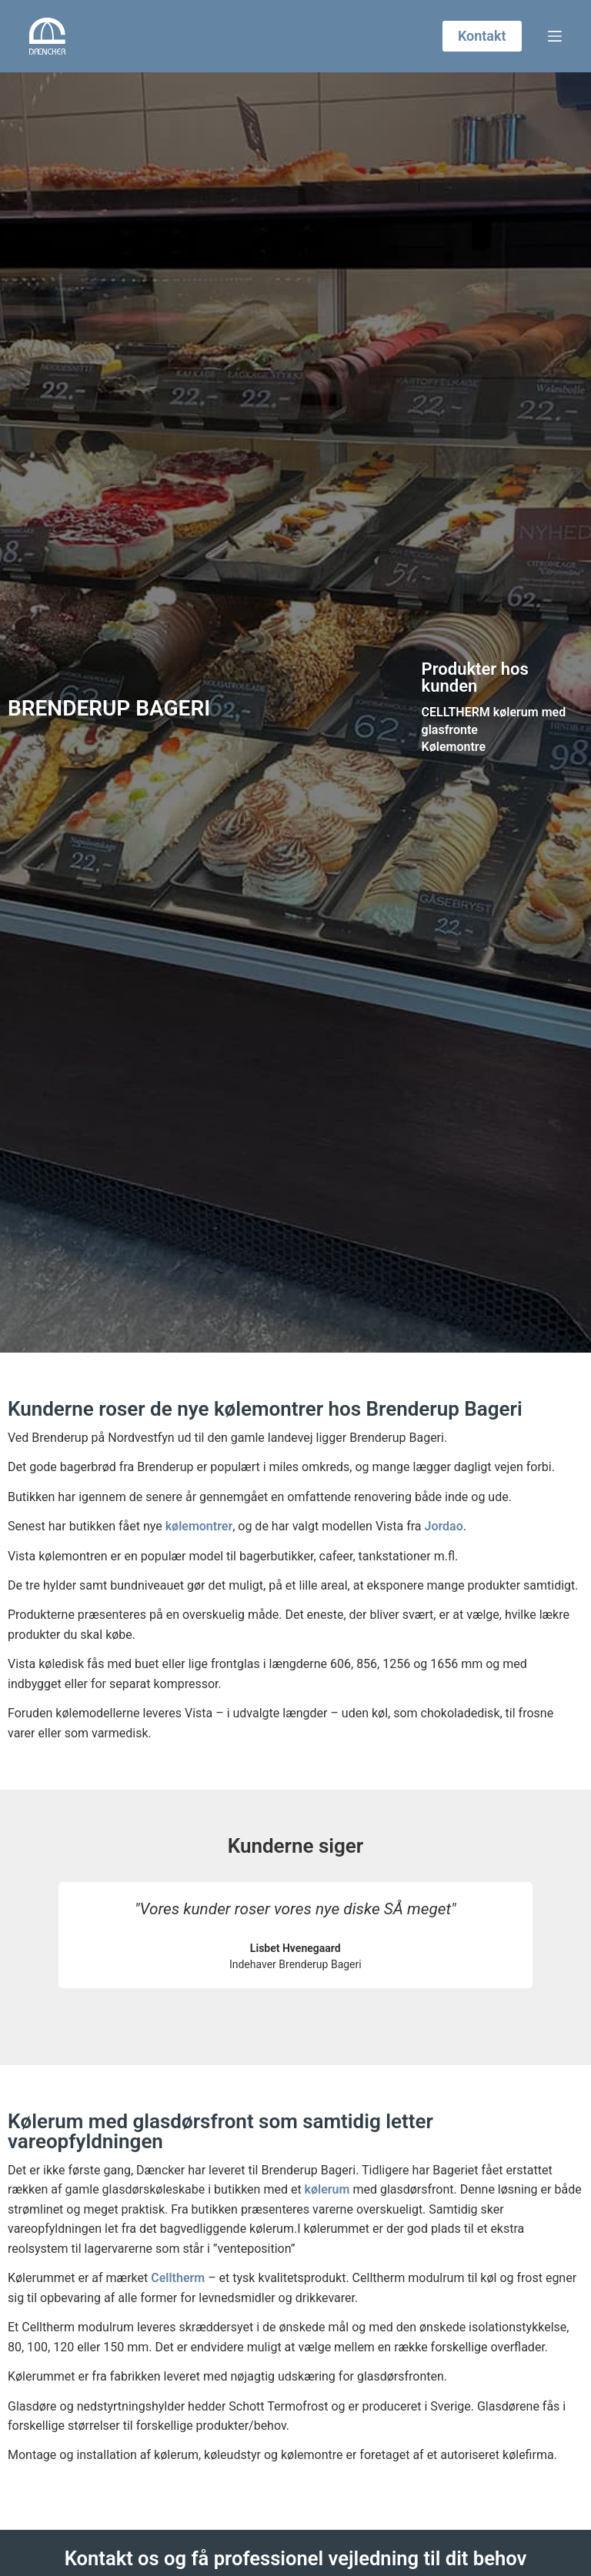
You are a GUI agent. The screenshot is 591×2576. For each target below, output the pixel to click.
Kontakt (482, 36)
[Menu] (555, 36)
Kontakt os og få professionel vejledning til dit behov (296, 2558)
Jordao (443, 1526)
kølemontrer (198, 1526)
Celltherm (178, 2278)
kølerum (327, 2189)
